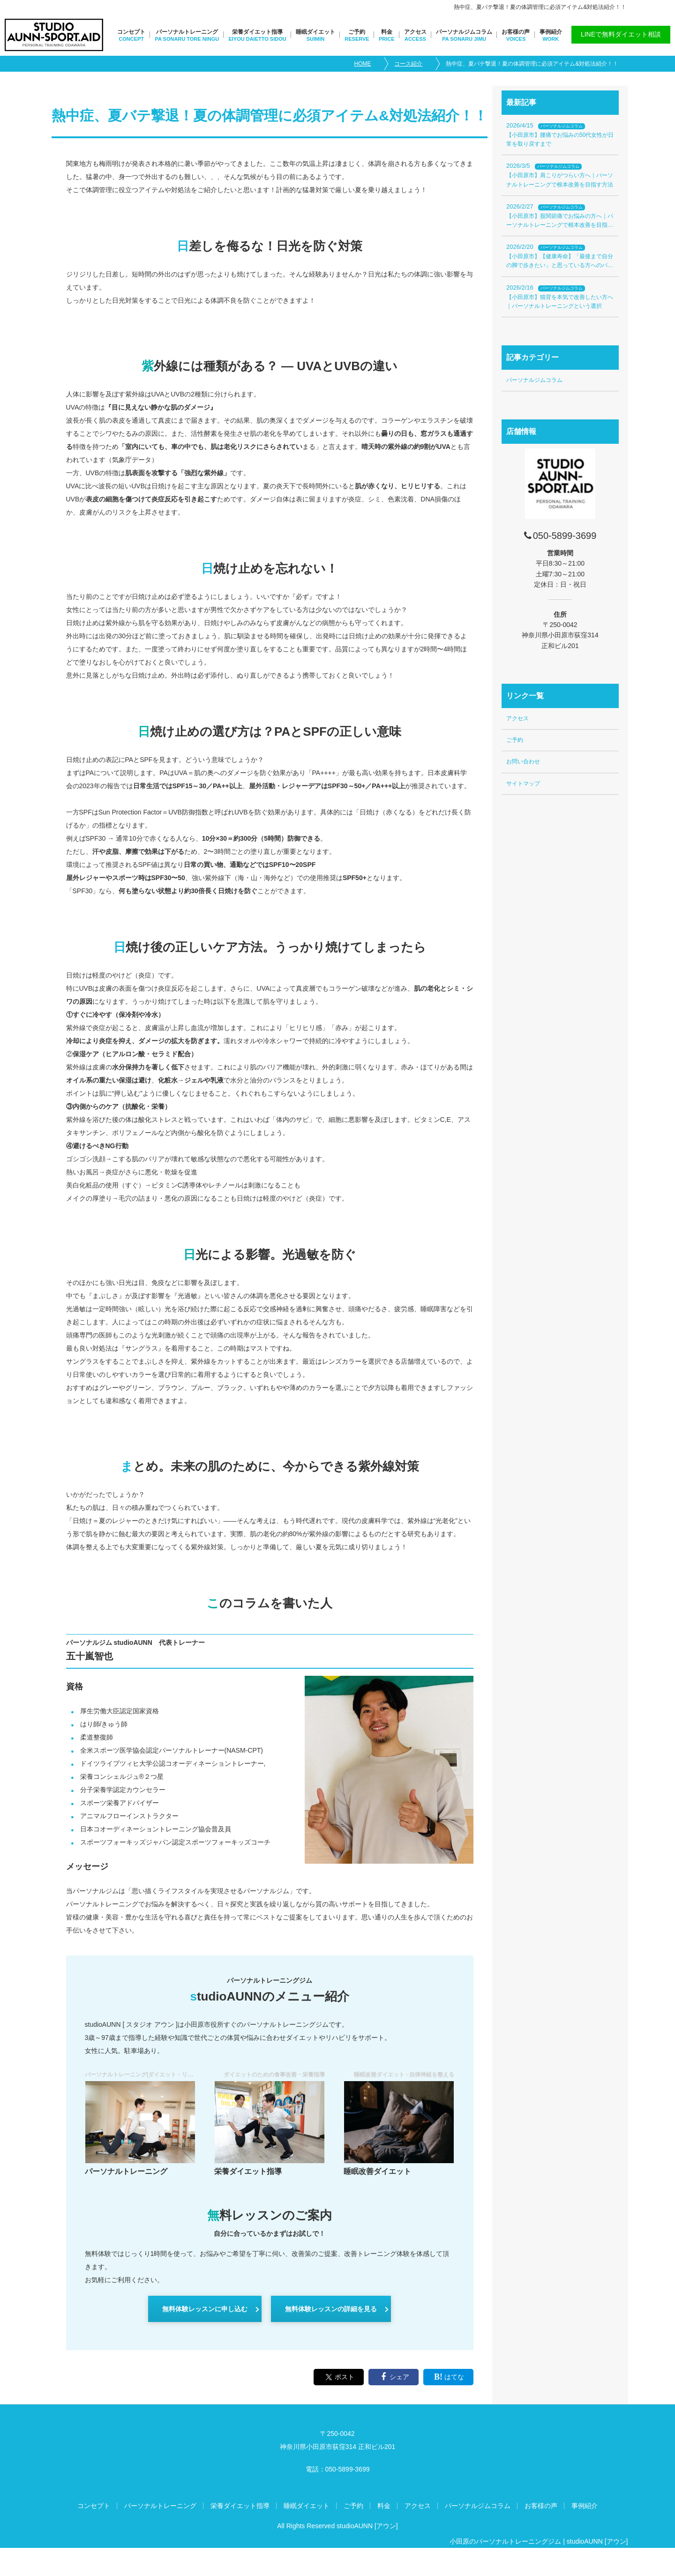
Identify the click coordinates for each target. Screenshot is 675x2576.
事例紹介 (551, 32)
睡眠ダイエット (315, 32)
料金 (386, 32)
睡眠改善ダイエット (377, 2171)
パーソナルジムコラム (464, 32)
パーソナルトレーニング (187, 32)
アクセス (415, 32)
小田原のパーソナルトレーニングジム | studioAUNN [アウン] (539, 2541)
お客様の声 (516, 32)
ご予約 (356, 32)
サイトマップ (523, 783)
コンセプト (131, 32)
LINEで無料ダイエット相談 (621, 34)
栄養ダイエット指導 (257, 32)
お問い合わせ (523, 761)
